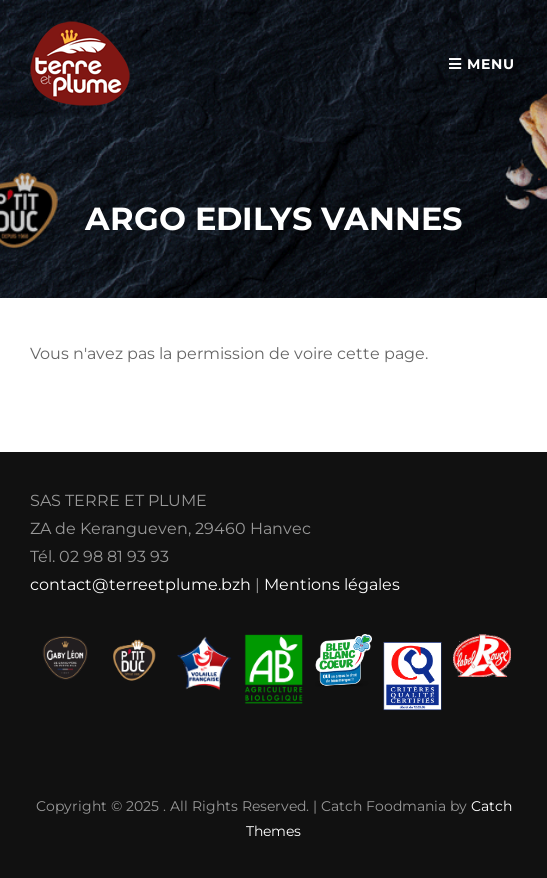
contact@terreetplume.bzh (140, 584)
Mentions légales (332, 584)
